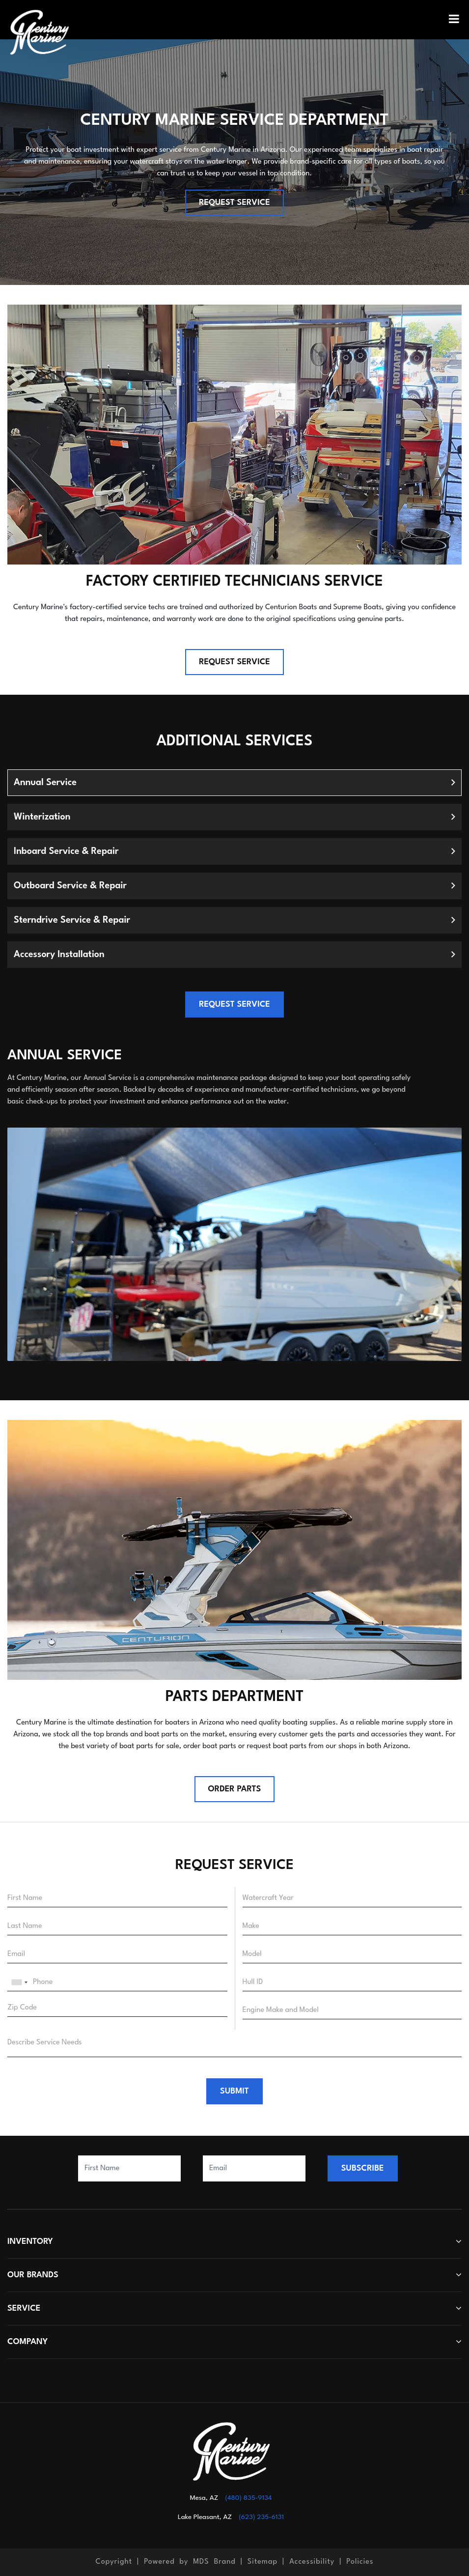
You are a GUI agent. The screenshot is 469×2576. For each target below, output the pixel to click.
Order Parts (234, 1789)
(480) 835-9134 (248, 2497)
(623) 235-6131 (261, 2517)
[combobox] (19, 1982)
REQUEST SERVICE (234, 202)
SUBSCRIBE (362, 2168)
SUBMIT (234, 2091)
